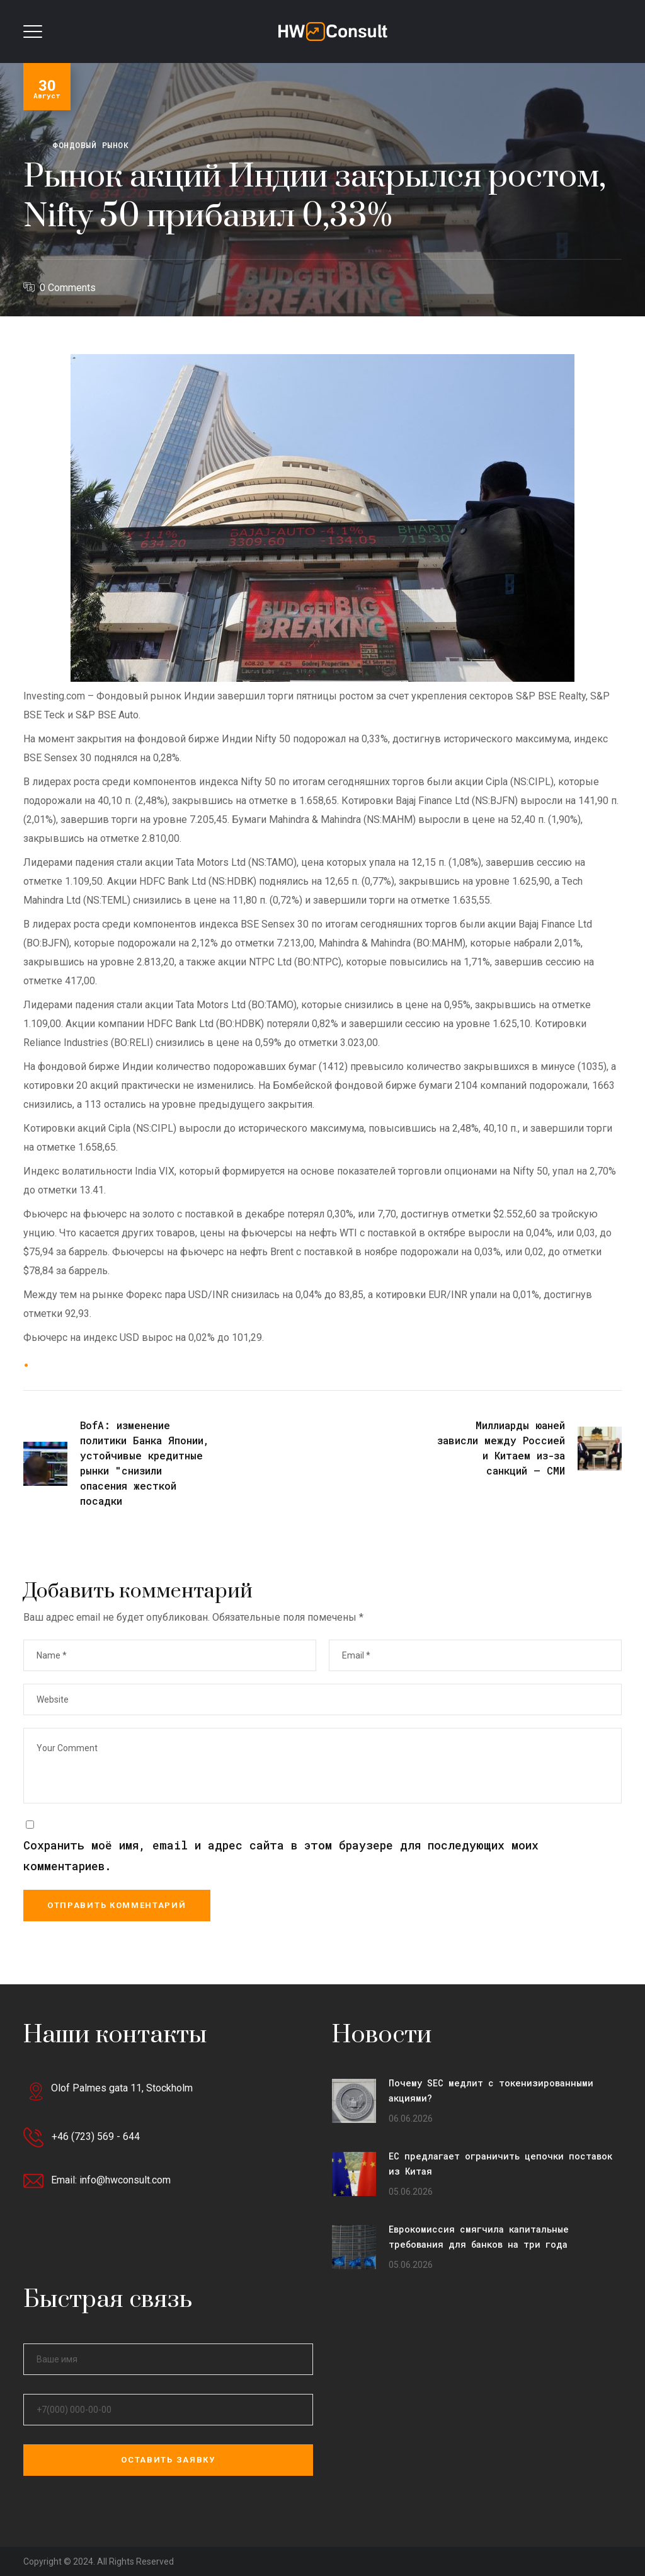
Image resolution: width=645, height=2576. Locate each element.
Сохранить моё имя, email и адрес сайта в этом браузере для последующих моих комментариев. (281, 1855)
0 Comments (68, 288)
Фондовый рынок (90, 145)
